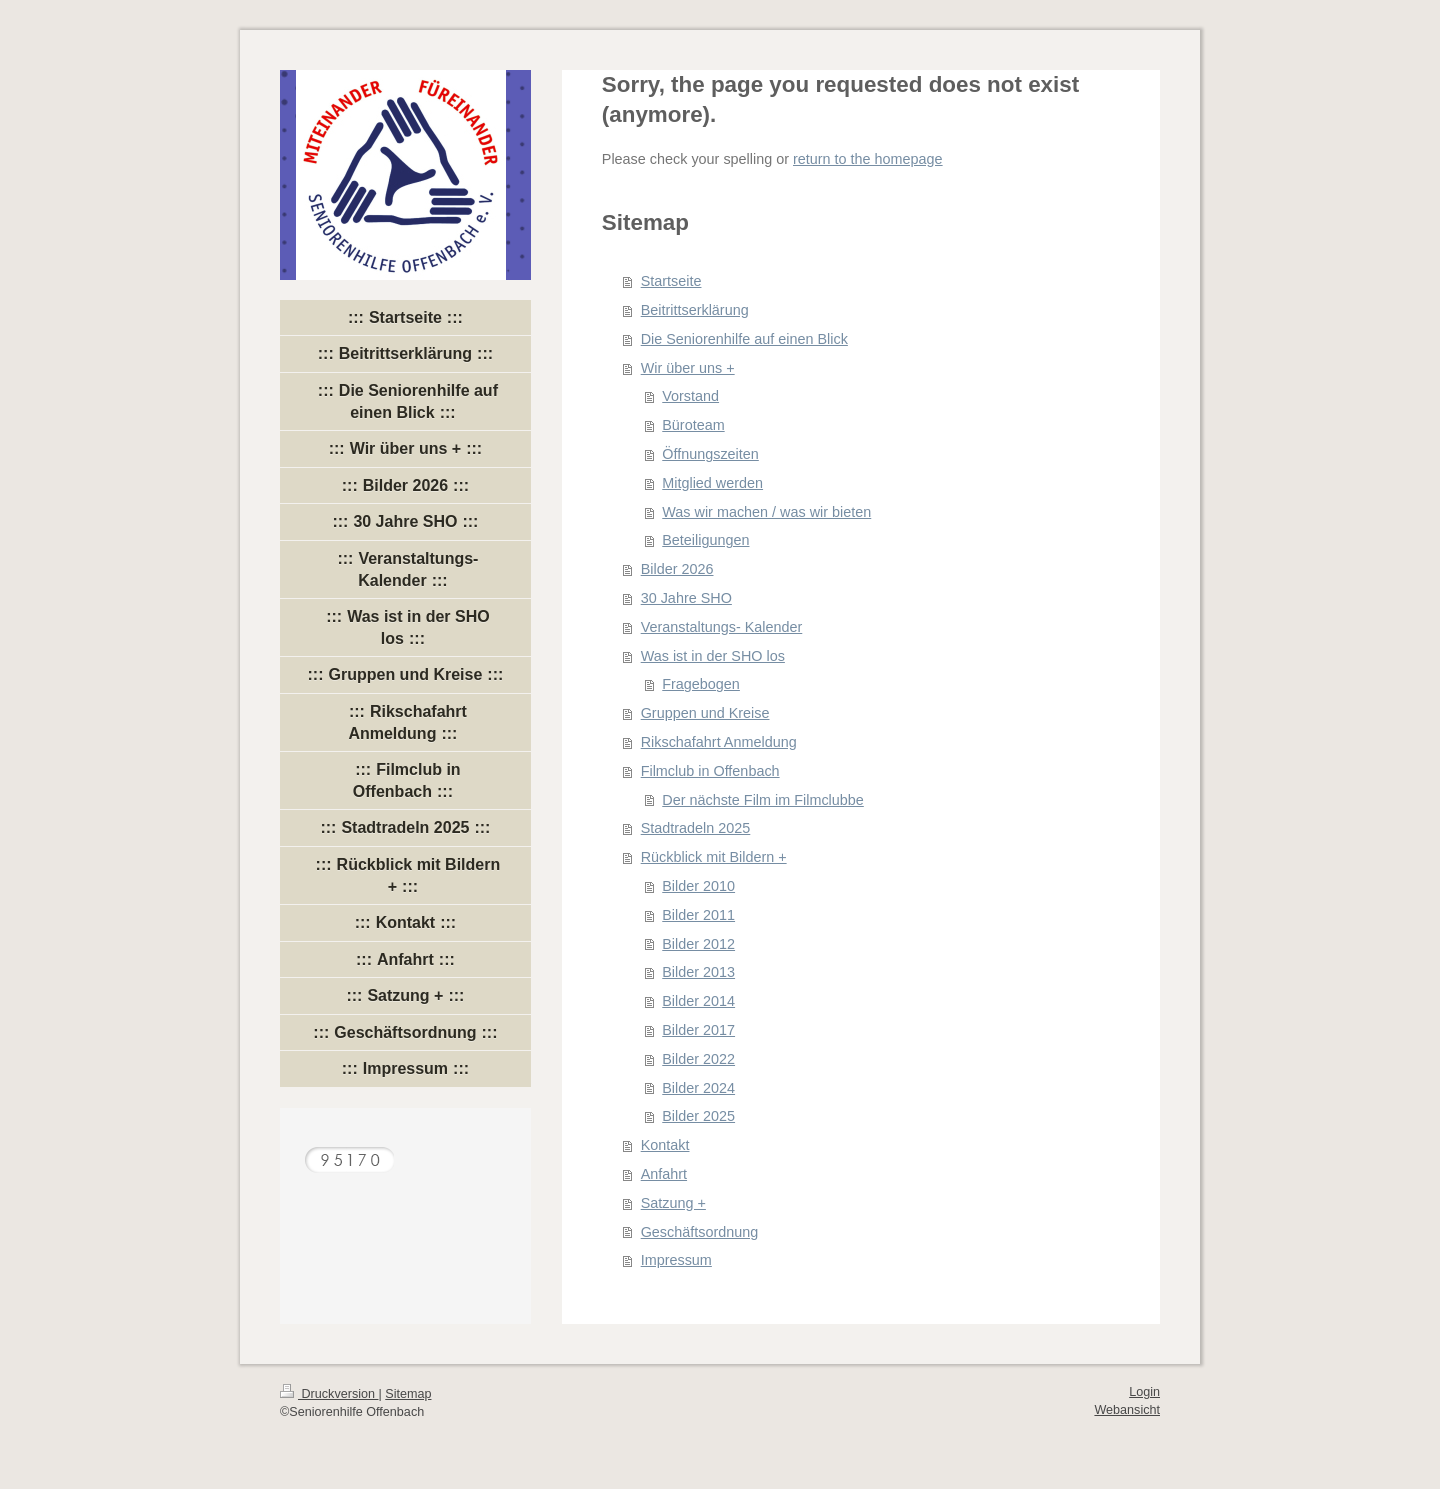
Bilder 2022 (698, 1059)
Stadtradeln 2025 (696, 828)
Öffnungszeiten (710, 454)
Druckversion (329, 1394)
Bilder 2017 (698, 1030)
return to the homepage (868, 159)
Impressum (676, 1260)
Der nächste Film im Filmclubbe (763, 800)
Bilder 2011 (698, 915)
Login (1144, 1392)
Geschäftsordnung (700, 1232)
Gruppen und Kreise (705, 713)
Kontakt (665, 1145)
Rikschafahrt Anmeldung (719, 742)
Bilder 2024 (698, 1088)
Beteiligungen (705, 540)
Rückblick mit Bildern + (714, 857)
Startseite (671, 281)
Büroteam (693, 425)
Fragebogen (701, 684)
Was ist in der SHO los (713, 656)
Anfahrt (664, 1174)
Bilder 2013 (698, 972)
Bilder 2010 (698, 886)
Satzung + (673, 1203)
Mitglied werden (712, 483)
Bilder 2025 (698, 1116)
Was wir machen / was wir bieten (766, 512)
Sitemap (408, 1394)
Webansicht (1127, 1410)
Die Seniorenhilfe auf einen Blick (744, 339)
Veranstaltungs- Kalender (722, 627)
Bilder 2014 (698, 1001)
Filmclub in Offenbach (710, 771)
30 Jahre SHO (686, 598)
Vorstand (690, 396)
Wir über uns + (688, 368)
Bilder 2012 (698, 944)
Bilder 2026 (677, 569)
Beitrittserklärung (695, 310)
